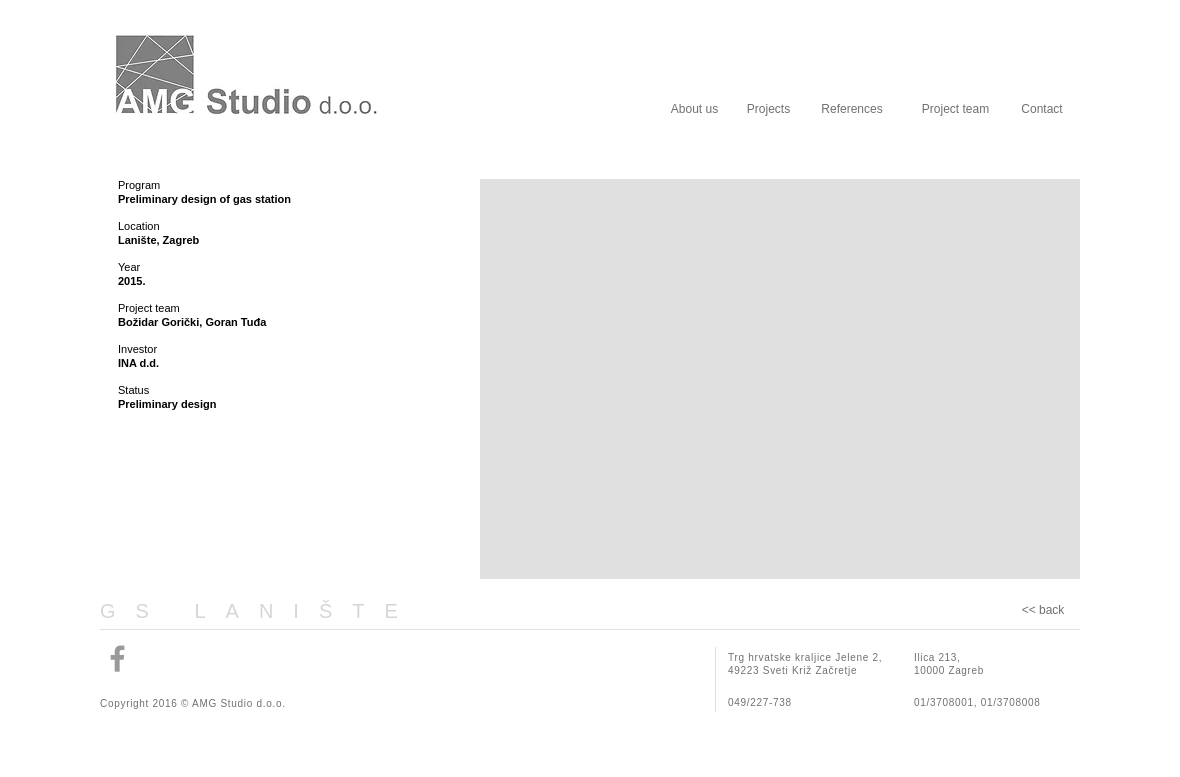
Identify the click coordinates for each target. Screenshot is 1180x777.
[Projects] (768, 109)
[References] (852, 109)
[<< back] (1043, 610)
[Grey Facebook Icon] (117, 658)
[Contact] (1042, 109)
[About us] (694, 109)
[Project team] (955, 109)
